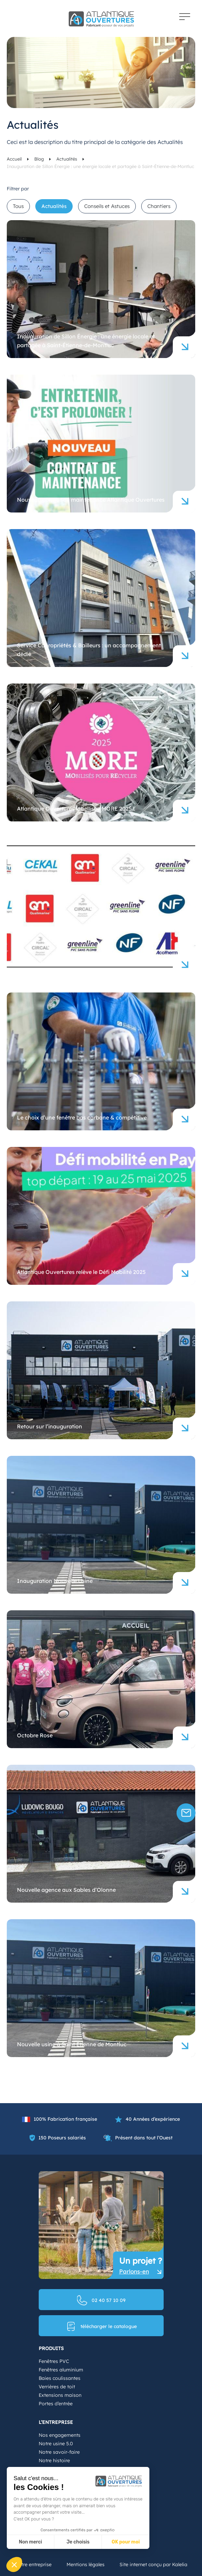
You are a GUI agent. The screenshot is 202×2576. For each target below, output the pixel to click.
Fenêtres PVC (54, 2361)
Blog (39, 159)
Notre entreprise (33, 2564)
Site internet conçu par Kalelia (153, 2564)
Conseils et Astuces (107, 206)
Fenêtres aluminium (61, 2370)
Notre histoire (54, 2460)
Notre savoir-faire (59, 2452)
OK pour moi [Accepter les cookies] (126, 2542)
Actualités (67, 159)
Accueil (15, 159)
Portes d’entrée (56, 2404)
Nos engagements (59, 2435)
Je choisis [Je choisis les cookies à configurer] (78, 2542)
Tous (18, 206)
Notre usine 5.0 (56, 2444)
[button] (14, 2564)
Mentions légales (86, 2564)
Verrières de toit (57, 2387)
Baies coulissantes (59, 2378)
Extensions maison (60, 2395)
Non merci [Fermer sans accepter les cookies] (30, 2542)
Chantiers (158, 206)
